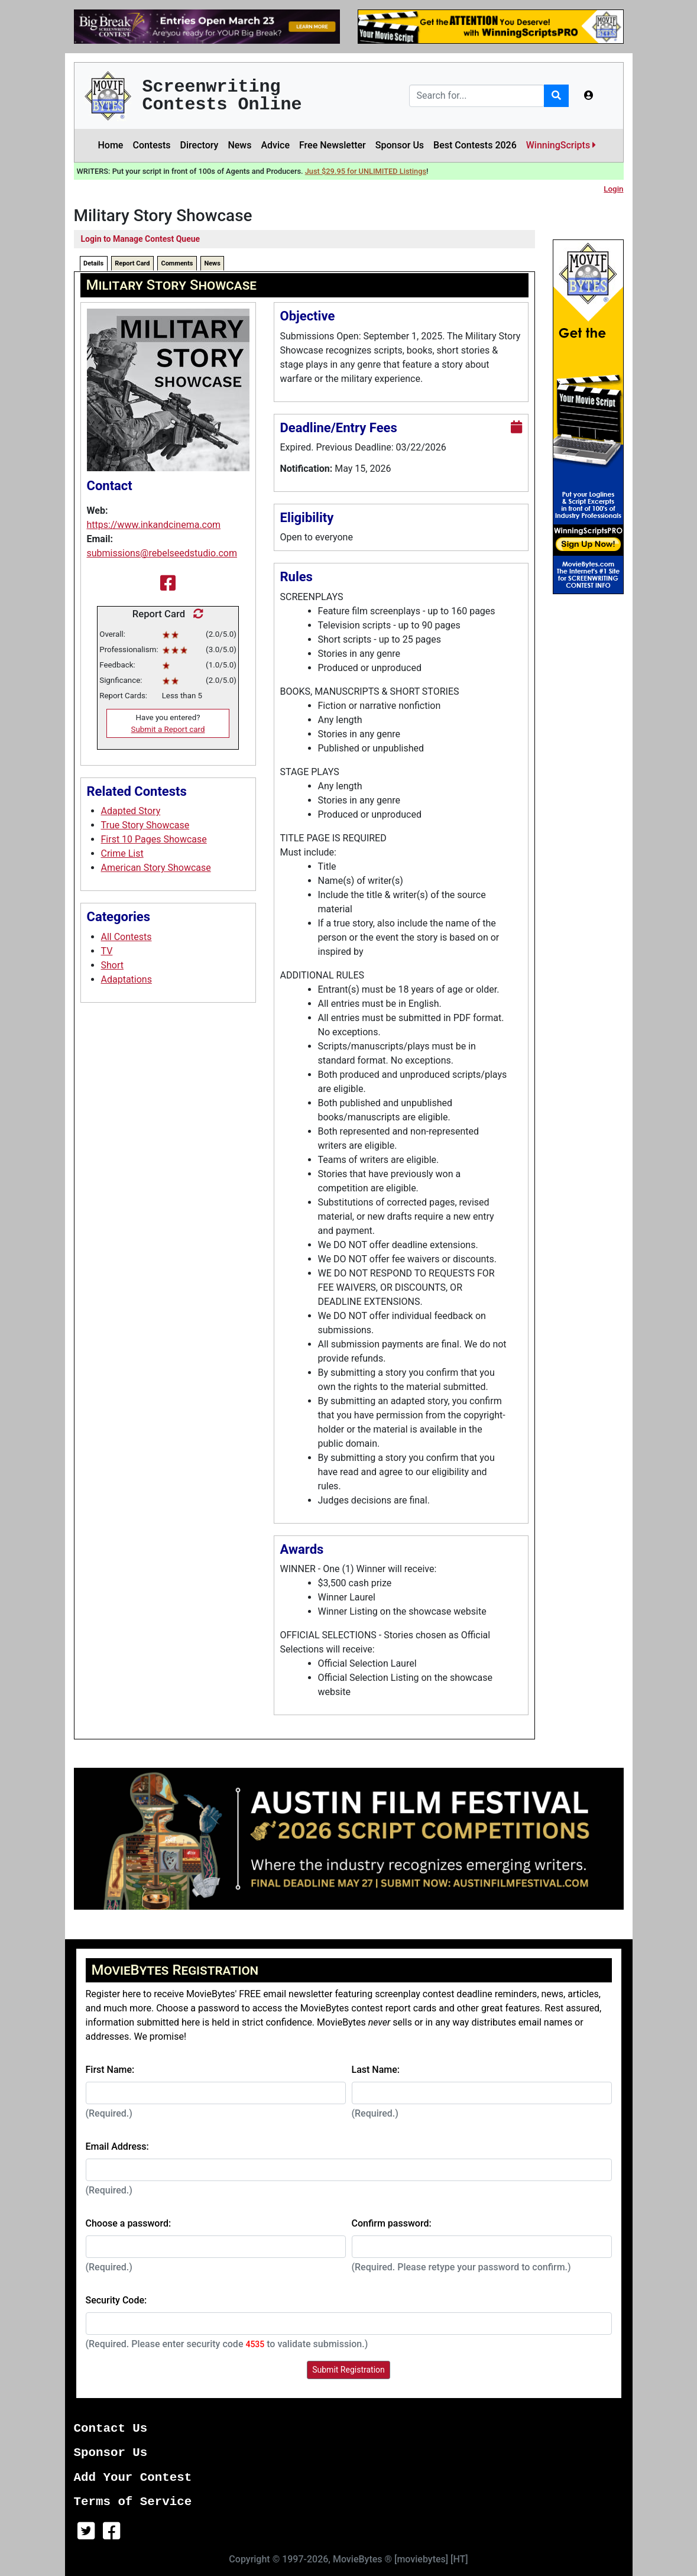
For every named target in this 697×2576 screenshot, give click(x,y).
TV (107, 951)
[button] (588, 96)
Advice (275, 145)
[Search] (476, 96)
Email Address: (117, 2146)
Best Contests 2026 (475, 145)
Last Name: (376, 2069)
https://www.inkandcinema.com (154, 524)
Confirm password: (392, 2223)
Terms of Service (133, 2502)
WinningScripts (561, 145)
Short (112, 965)
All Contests (126, 936)
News (239, 145)
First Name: (110, 2069)
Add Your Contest (133, 2477)
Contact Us (111, 2428)
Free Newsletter (332, 145)
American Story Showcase (156, 867)
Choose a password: (128, 2223)
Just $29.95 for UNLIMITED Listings (365, 171)
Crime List (122, 853)
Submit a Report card (168, 729)
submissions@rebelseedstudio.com (162, 553)
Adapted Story (131, 810)
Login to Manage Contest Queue (140, 239)
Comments (177, 263)
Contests (151, 145)
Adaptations (126, 979)
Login (613, 188)
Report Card (132, 263)
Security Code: (116, 2300)
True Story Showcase (145, 825)
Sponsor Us (399, 145)
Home (111, 145)
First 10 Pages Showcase (154, 839)
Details (93, 263)
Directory (199, 145)
